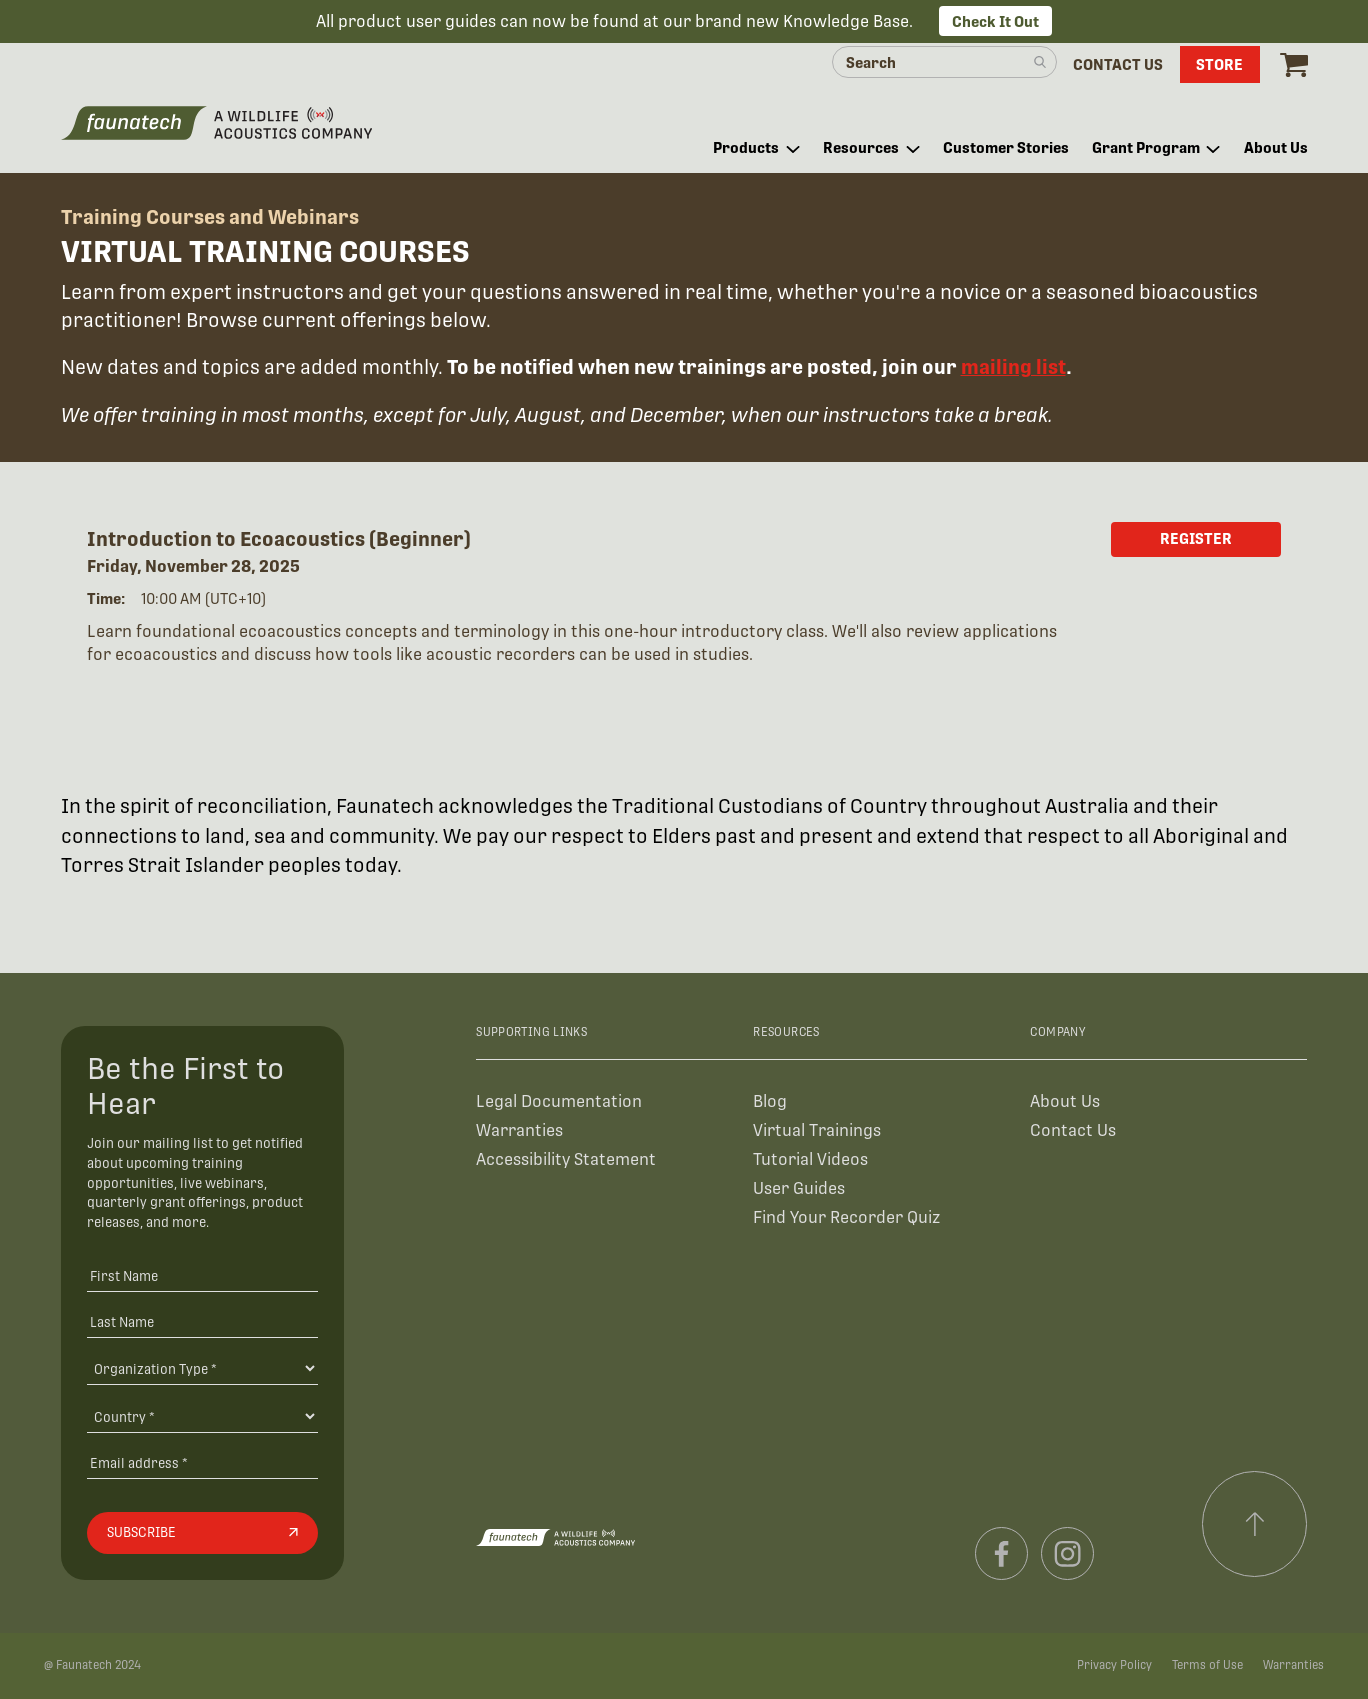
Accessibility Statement (566, 1159)
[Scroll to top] (1255, 1524)
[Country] (202, 1416)
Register (1196, 538)
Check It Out (995, 21)
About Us (1065, 1101)
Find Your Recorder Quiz (846, 1217)
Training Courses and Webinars (210, 217)
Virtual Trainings (817, 1130)
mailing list (1013, 367)
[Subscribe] (202, 1533)
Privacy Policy (1114, 1665)
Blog (770, 1101)
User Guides (799, 1188)
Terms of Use (1207, 1665)
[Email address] (202, 1462)
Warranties (519, 1130)
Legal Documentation (559, 1101)
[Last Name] (202, 1321)
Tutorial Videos (810, 1159)
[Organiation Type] (202, 1368)
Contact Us (1073, 1130)
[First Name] (202, 1275)
